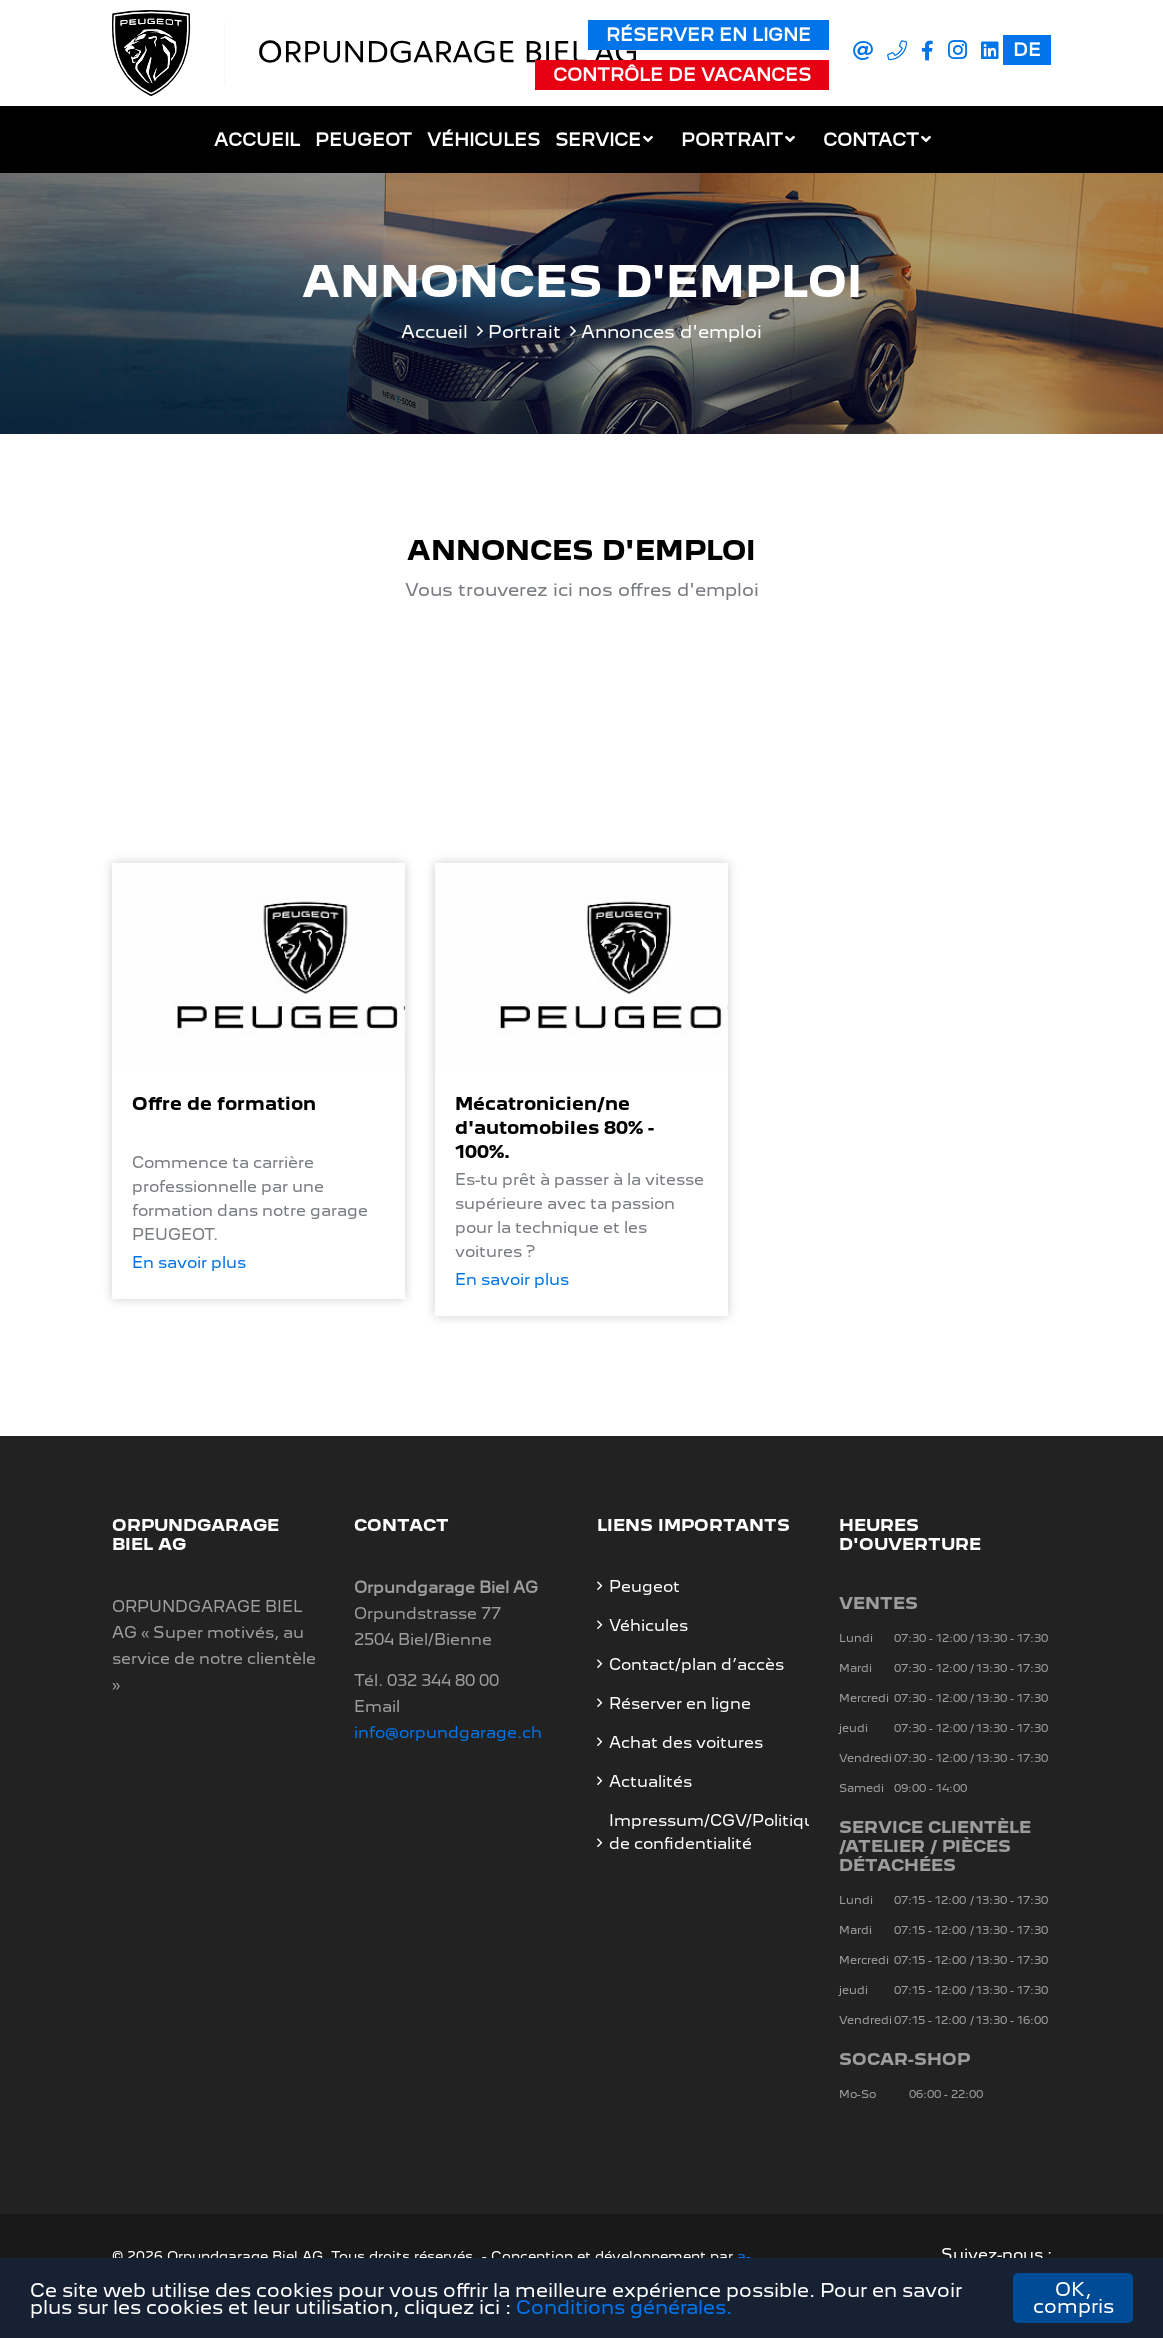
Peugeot (363, 139)
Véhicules (483, 139)
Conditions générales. (624, 2307)
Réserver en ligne (708, 34)
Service (598, 139)
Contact (871, 139)
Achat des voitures (686, 1742)
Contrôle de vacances (682, 74)
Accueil (257, 139)
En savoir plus (189, 1262)
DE (1027, 49)
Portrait (732, 139)
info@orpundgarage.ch (448, 1732)
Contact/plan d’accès (696, 1664)
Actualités (650, 1781)
